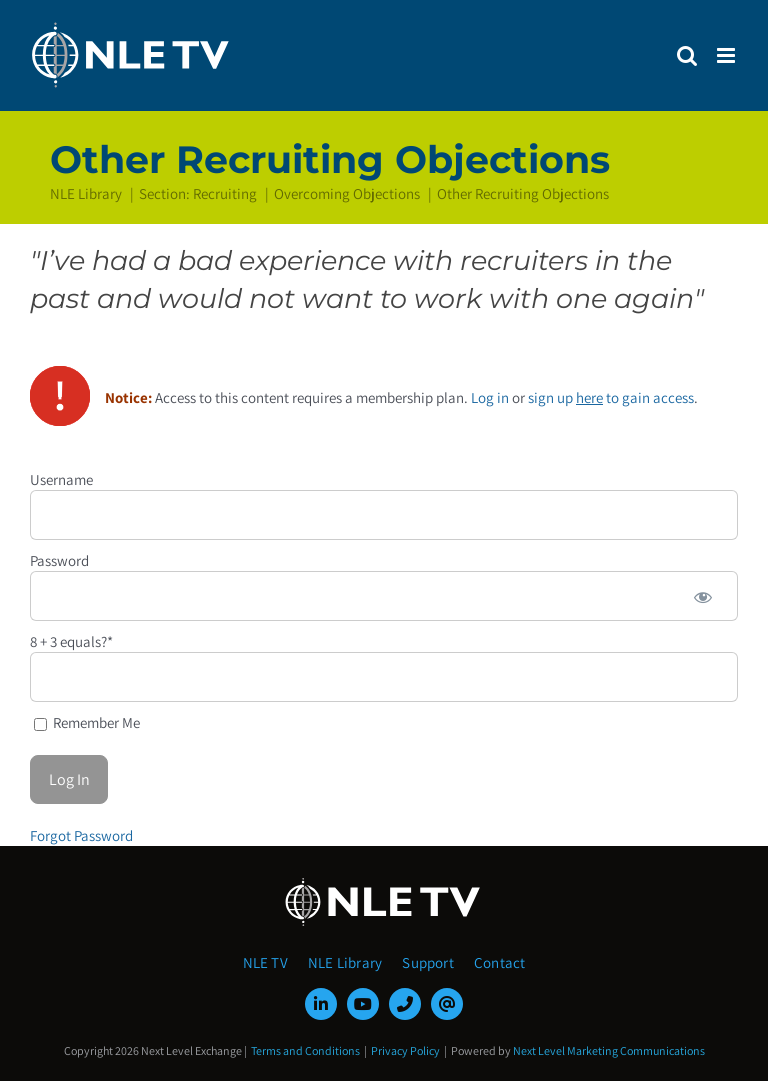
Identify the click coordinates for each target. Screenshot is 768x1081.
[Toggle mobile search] (687, 55)
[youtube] (363, 1004)
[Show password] (703, 596)
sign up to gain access (611, 397)
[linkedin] (321, 1004)
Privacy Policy (405, 1050)
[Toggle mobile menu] (727, 55)
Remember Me (87, 722)
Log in (490, 397)
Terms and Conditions (305, 1050)
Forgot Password (81, 835)
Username (61, 479)
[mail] (447, 1004)
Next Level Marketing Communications (609, 1050)
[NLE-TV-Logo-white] (384, 883)
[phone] (405, 1004)
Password (59, 560)
